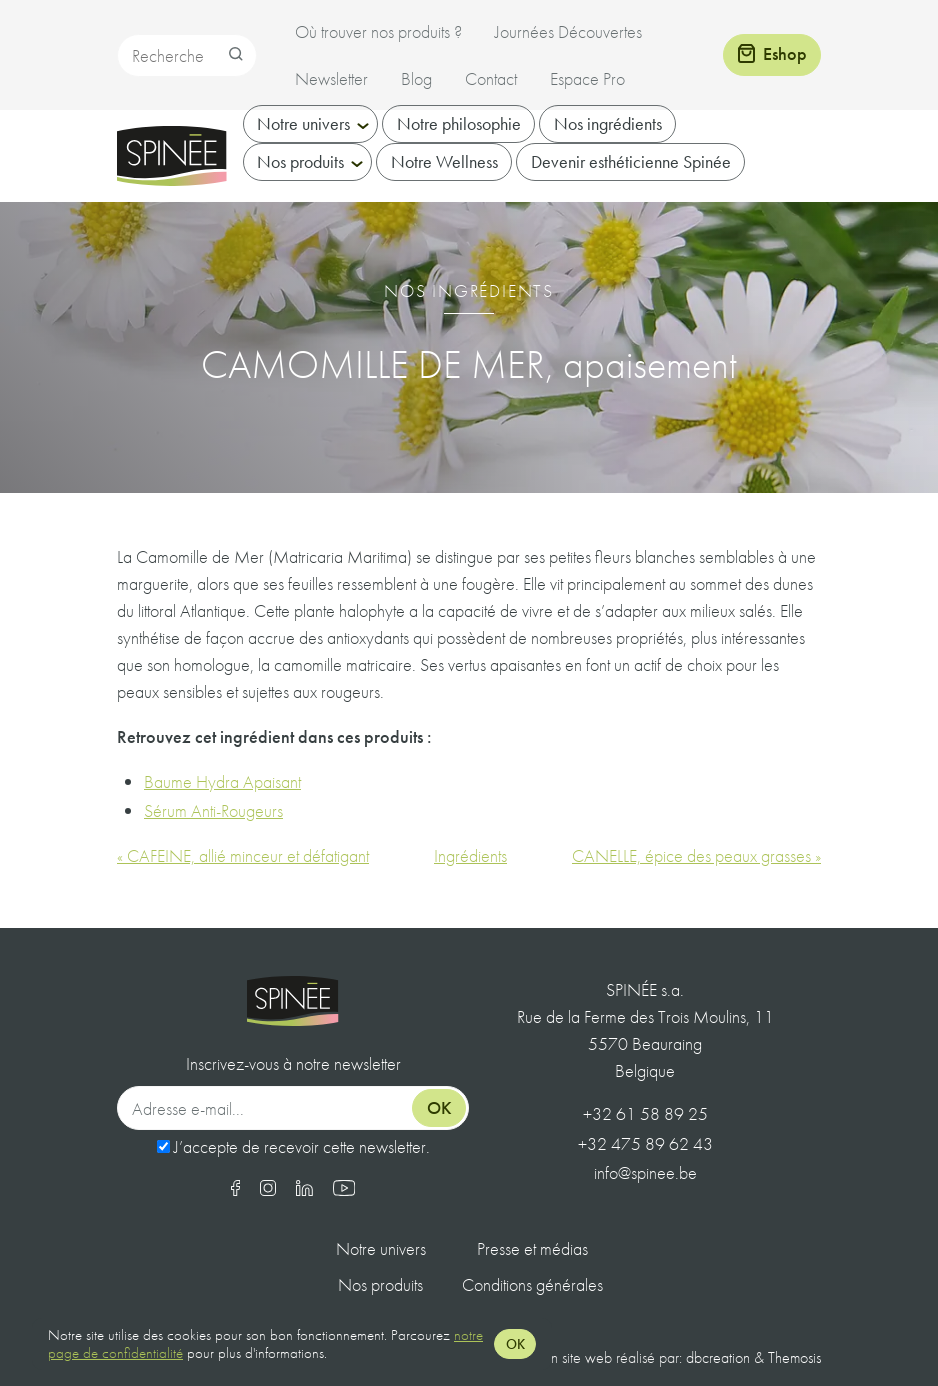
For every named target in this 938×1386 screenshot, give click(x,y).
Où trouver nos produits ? (378, 31)
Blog (416, 78)
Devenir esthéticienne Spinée (631, 182)
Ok (439, 1107)
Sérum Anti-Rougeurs (213, 810)
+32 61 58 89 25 (645, 1113)
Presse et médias (532, 1248)
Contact (491, 78)
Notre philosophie (459, 144)
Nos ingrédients (608, 144)
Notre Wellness (444, 182)
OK (515, 1344)
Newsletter (331, 78)
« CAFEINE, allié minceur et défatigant (243, 855)
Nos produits (300, 182)
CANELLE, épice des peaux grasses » (696, 855)
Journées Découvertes (568, 31)
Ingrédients (470, 855)
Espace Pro (587, 78)
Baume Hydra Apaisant (222, 781)
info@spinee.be (645, 1172)
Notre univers (303, 144)
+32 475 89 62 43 (645, 1143)
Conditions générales (532, 1284)
